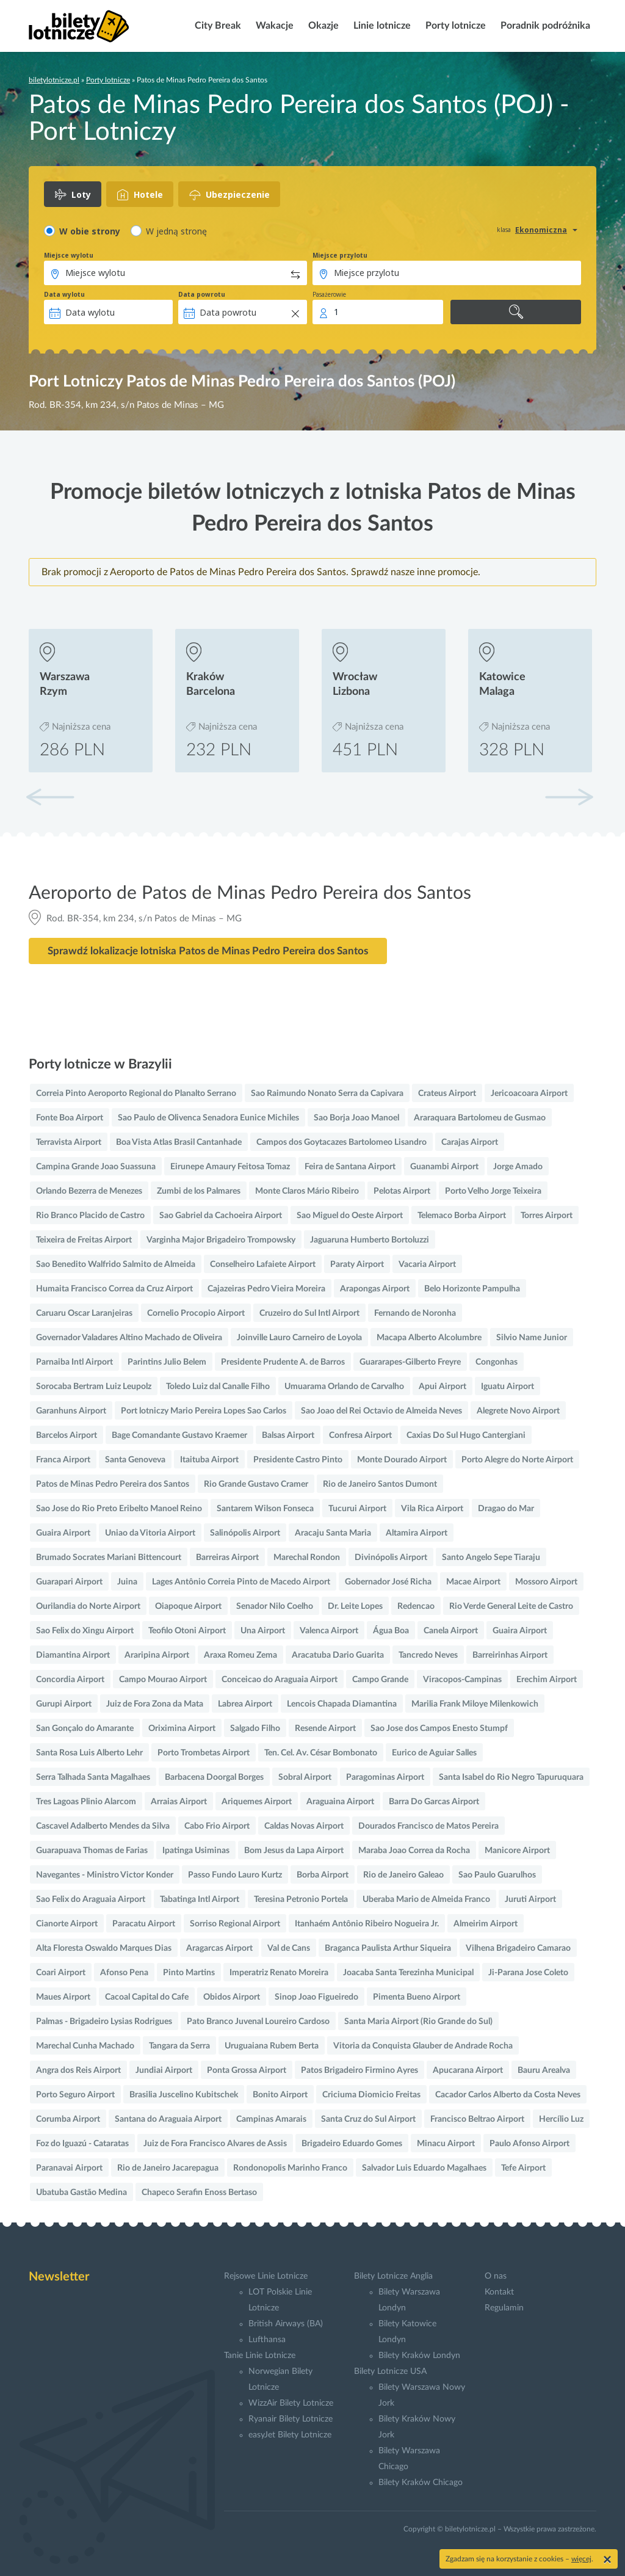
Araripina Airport (157, 1655)
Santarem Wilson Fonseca (265, 1508)
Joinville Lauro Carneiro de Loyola (299, 1337)
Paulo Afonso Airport (529, 2143)
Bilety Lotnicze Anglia (393, 2276)
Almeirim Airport (485, 1924)
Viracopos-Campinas (462, 1679)
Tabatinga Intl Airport (199, 1899)
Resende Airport (325, 1728)
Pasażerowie (329, 294)
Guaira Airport (63, 1533)
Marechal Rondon (306, 1557)
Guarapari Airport (69, 1582)
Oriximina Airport (181, 1728)
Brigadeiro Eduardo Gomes (352, 2143)
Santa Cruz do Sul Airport (368, 2119)
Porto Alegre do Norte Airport (517, 1460)
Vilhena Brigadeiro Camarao (518, 1948)
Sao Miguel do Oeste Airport (350, 1215)
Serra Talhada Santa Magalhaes (93, 1777)
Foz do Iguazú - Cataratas (82, 2143)
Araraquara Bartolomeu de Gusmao (480, 1118)
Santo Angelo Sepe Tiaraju (491, 1557)
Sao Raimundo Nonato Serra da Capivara (327, 1093)
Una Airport (262, 1631)
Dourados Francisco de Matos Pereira (428, 1826)
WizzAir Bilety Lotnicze (290, 2403)
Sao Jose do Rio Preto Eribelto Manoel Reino (119, 1508)
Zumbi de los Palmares (198, 1191)
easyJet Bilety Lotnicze (289, 2435)
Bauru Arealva (544, 2070)
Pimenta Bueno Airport (416, 1997)
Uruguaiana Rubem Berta (272, 2046)
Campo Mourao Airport (163, 1679)
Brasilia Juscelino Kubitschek (183, 2095)
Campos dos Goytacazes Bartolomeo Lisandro (341, 1142)
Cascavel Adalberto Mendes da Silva (103, 1826)
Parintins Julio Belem (167, 1362)
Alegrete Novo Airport (518, 1411)
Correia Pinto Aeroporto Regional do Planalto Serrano (136, 1093)
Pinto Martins (189, 1972)
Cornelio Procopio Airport (196, 1313)
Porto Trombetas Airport (203, 1753)
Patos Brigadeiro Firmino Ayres (359, 2070)
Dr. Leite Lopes (355, 1606)
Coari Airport (60, 1972)
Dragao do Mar (506, 1508)
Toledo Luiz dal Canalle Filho (218, 1386)
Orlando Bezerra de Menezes (89, 1191)
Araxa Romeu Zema (240, 1655)
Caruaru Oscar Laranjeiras (84, 1313)
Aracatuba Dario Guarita (338, 1655)
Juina (127, 1582)
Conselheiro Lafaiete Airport (263, 1264)
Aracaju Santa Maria (333, 1533)
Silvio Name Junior (531, 1337)
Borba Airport (323, 1875)
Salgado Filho (255, 1728)
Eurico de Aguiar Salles (434, 1753)
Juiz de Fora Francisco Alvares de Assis (215, 2143)
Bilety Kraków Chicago (420, 2482)
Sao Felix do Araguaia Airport (90, 1899)
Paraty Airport (357, 1264)
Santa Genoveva (135, 1460)
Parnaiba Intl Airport (74, 1362)
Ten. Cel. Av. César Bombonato (320, 1753)
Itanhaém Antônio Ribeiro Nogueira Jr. (367, 1924)
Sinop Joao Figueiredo (316, 1997)
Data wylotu (64, 294)
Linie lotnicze (381, 26)
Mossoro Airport (546, 1582)
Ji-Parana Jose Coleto (528, 1972)
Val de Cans (288, 1948)
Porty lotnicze (454, 26)
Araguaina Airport (340, 1802)
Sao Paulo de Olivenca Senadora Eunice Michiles (208, 1118)
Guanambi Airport (444, 1167)
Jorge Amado (518, 1167)
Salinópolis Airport (245, 1533)
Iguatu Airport (507, 1386)
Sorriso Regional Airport (235, 1924)
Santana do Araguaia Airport (168, 2119)
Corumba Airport (68, 2119)
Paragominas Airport (385, 1777)
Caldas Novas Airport (304, 1826)
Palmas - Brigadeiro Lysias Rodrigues (104, 2021)
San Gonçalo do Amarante (85, 1728)
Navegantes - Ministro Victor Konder (104, 1875)
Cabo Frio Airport (217, 1826)
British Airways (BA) (285, 2324)
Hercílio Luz (561, 2119)
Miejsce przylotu (339, 255)
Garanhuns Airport (71, 1411)
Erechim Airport (546, 1679)
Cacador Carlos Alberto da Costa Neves (507, 2095)
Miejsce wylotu (68, 255)
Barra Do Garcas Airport (434, 1802)
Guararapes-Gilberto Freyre (410, 1362)
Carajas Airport (469, 1142)
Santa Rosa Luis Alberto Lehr (89, 1753)
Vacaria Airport (427, 1264)
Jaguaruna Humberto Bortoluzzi (369, 1240)
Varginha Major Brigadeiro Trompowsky (220, 1240)
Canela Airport (451, 1631)
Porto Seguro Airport (75, 2095)
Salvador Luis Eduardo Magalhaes (424, 2168)
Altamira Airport (416, 1533)
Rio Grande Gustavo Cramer (256, 1484)
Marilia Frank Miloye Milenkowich (474, 1704)
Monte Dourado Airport (402, 1460)
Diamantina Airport (73, 1655)
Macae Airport (473, 1582)
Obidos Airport (231, 1997)
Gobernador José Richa (388, 1582)
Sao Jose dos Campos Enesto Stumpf (439, 1728)
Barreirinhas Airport (509, 1655)
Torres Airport (547, 1215)
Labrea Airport (245, 1704)
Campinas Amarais (271, 2119)
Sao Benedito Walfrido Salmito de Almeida (115, 1264)
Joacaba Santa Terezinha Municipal (408, 1972)
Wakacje (273, 26)
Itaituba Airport (209, 1460)
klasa (504, 229)
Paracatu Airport (143, 1924)
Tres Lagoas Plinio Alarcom (86, 1802)
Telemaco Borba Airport (461, 1215)
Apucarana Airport (468, 2070)
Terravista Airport (68, 1142)
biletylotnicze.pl (54, 80)
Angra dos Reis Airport (78, 2070)
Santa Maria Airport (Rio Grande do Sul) (418, 2021)
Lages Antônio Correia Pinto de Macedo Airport (241, 1582)
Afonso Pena (124, 1972)
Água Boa (391, 1631)
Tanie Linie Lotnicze (259, 2355)
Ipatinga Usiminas (195, 1850)
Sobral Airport (304, 1777)
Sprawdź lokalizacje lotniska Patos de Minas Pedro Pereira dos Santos (208, 951)
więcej (581, 2559)
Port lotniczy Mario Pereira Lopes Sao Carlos (203, 1411)
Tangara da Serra (179, 2046)
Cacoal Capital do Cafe (147, 1997)
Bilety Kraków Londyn (419, 2355)
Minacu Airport (446, 2143)
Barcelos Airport (66, 1435)
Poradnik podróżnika (544, 26)
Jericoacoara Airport (529, 1093)
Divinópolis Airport (391, 1557)
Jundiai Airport (163, 2070)
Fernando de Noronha (415, 1313)
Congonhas (496, 1362)
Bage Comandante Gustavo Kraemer (179, 1435)
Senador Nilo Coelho (274, 1606)
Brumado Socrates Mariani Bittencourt (108, 1557)
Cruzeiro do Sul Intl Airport (309, 1313)
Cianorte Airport (67, 1924)
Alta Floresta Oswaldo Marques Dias (104, 1948)
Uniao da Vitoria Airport (150, 1533)
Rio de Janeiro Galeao (403, 1875)
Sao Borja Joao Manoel (356, 1118)
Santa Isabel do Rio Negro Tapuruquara (511, 1777)
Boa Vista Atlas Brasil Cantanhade (179, 1142)
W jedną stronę (176, 231)
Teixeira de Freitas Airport (84, 1240)
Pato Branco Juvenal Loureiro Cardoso (258, 2021)
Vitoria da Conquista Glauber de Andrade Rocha (423, 2046)
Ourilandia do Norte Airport (88, 1606)
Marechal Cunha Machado (85, 2046)
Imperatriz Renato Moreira (278, 1972)
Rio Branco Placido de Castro (90, 1215)
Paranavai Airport (69, 2168)
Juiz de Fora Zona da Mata (154, 1704)
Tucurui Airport (357, 1508)
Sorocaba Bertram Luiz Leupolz (93, 1386)
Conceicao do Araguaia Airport (280, 1679)
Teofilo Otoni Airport (187, 1631)
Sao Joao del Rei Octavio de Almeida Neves (381, 1411)
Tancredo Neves (428, 1655)
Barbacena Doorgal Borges (214, 1777)
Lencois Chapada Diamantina (342, 1704)
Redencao (416, 1606)
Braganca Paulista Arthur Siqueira (388, 1948)
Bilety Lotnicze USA (390, 2371)
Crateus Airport (447, 1093)
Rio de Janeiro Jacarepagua (168, 2168)
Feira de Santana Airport (350, 1167)
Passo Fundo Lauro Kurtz (235, 1875)
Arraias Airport (179, 1802)
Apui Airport (442, 1386)
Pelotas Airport (402, 1191)
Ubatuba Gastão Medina (81, 2192)
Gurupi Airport (64, 1704)
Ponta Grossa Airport (246, 2070)
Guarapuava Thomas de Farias (92, 1850)
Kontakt (499, 2292)
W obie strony (89, 231)
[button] (568, 797)
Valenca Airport (329, 1631)
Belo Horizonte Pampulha (472, 1289)
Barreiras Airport (227, 1557)
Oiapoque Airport (188, 1606)
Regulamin (504, 2308)
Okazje (322, 26)
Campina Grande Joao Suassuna (96, 1167)
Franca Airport (63, 1460)
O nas (496, 2276)
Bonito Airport (280, 2095)
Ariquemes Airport (257, 1802)
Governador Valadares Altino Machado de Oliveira (129, 1337)
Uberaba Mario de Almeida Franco (426, 1899)
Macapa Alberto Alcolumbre (429, 1337)
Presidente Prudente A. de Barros (283, 1362)
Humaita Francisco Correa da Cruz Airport (114, 1289)
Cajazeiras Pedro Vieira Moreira (266, 1289)
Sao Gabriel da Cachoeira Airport (220, 1215)
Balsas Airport (288, 1435)
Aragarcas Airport (219, 1948)
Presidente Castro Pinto (297, 1460)
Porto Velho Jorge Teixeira (493, 1191)
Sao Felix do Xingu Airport (85, 1631)
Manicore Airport (517, 1850)
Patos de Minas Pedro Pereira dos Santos (112, 1484)
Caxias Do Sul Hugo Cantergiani (466, 1435)
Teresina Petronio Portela (301, 1899)
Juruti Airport (530, 1899)
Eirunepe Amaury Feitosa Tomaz (230, 1167)
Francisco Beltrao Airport (477, 2119)
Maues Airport (63, 1997)
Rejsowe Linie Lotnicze (266, 2276)
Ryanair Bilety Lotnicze (290, 2419)
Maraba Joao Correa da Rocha (414, 1850)
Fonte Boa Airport (69, 1118)
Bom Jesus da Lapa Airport (294, 1850)
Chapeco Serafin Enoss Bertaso (199, 2192)
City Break (216, 26)
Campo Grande (380, 1679)
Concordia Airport (70, 1679)
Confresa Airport (360, 1435)
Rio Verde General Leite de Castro (511, 1606)
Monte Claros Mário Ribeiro (307, 1191)
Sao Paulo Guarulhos (497, 1875)
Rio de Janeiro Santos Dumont (380, 1484)
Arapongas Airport (375, 1289)
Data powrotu (201, 294)
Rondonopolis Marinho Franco (290, 2168)
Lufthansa (267, 2339)
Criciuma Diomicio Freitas (371, 2095)
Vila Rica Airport (432, 1508)
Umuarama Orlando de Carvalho (344, 1386)
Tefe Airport (523, 2168)
